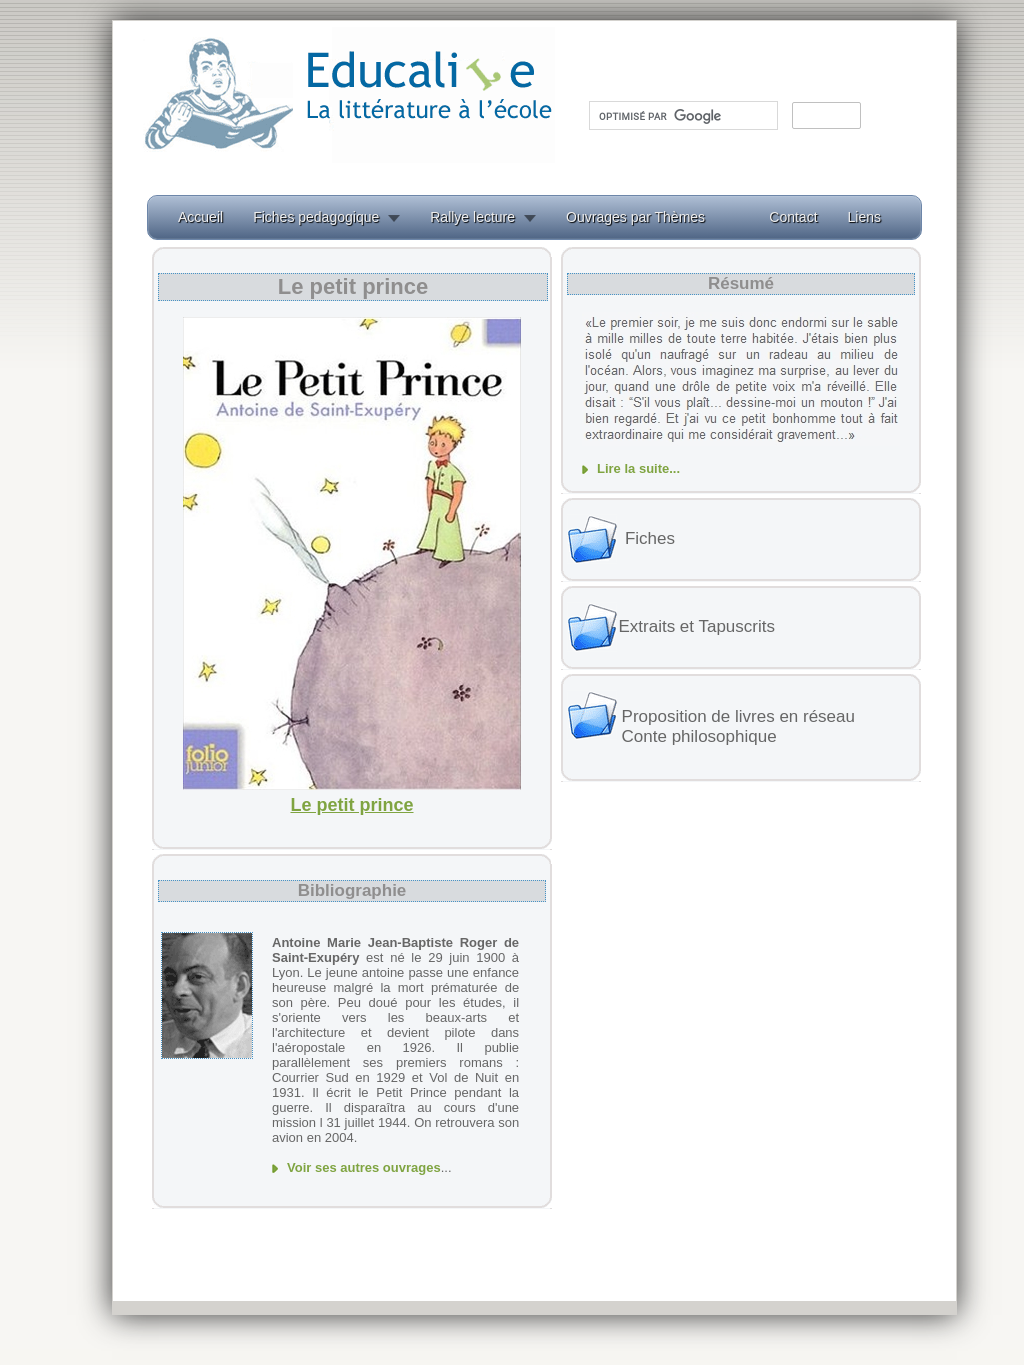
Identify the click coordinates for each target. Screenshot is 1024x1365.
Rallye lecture (472, 217)
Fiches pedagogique (316, 217)
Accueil (200, 217)
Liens (864, 217)
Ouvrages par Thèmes (635, 217)
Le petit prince (351, 805)
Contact (793, 217)
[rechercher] (681, 116)
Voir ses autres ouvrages (364, 1167)
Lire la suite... (638, 468)
